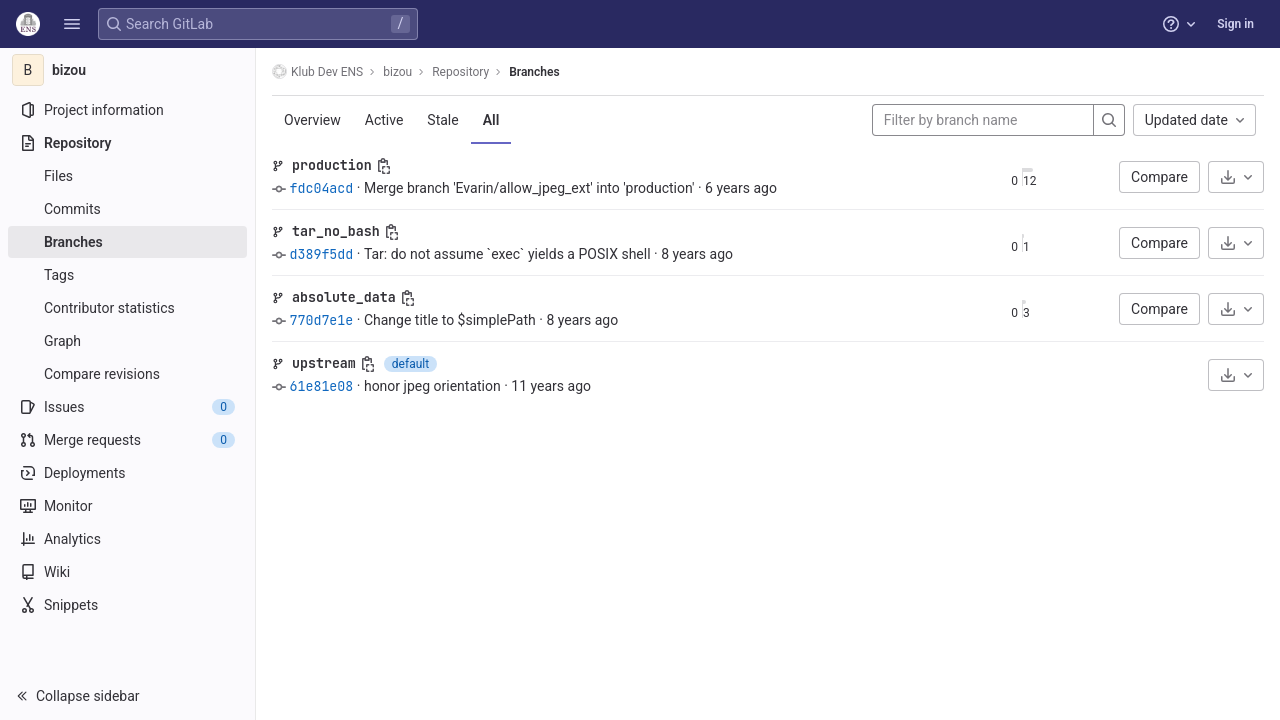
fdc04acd (321, 188)
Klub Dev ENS (317, 71)
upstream (324, 363)
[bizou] (128, 70)
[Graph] (127, 341)
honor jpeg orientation (432, 386)
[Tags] (127, 275)
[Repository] (127, 143)
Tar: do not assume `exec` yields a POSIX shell (507, 254)
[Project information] (127, 110)
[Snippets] (127, 605)
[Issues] (127, 407)
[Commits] (127, 209)
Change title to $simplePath (450, 320)
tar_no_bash (336, 231)
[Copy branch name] (384, 166)
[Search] (1109, 120)
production (332, 165)
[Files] (127, 176)
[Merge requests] (127, 440)
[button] (72, 24)
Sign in (1235, 24)
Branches (534, 72)
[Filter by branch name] (983, 120)
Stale (442, 120)
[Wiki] (127, 572)
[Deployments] (127, 473)
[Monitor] (127, 506)
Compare (1159, 177)
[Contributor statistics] (127, 308)
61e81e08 (321, 386)
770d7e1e (321, 320)
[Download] (1236, 177)
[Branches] (127, 242)
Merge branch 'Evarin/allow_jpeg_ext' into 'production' (529, 188)
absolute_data (344, 297)
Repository (460, 72)
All (491, 120)
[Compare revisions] (127, 374)
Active (384, 120)
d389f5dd (321, 254)
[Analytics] (127, 539)
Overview (312, 120)
